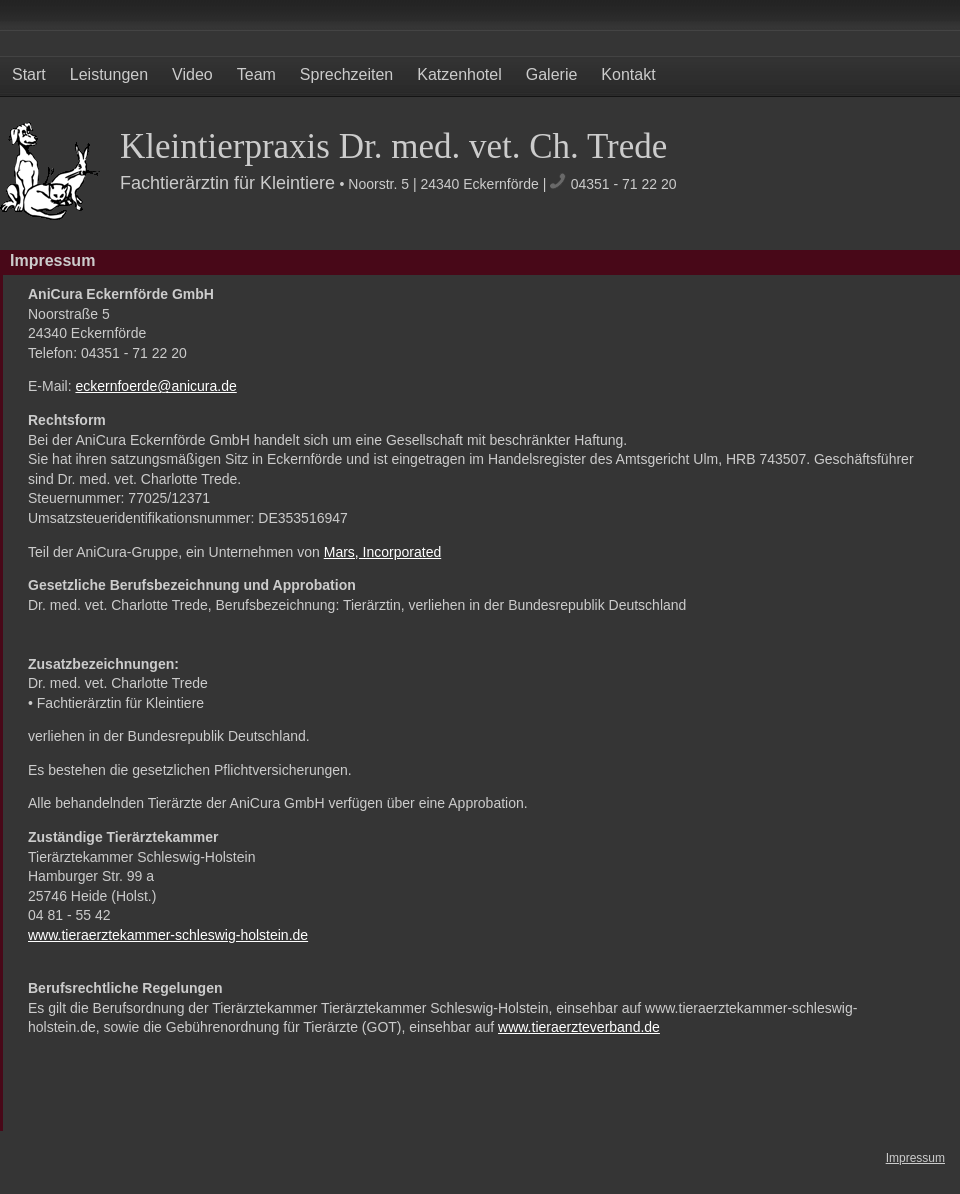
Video (192, 74)
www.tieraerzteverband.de (579, 1027)
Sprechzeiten (346, 74)
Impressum (915, 1158)
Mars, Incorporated (383, 552)
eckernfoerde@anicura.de (155, 386)
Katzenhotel (459, 74)
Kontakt (628, 74)
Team (256, 74)
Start (29, 74)
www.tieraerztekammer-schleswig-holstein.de (168, 935)
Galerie (552, 74)
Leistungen (109, 74)
